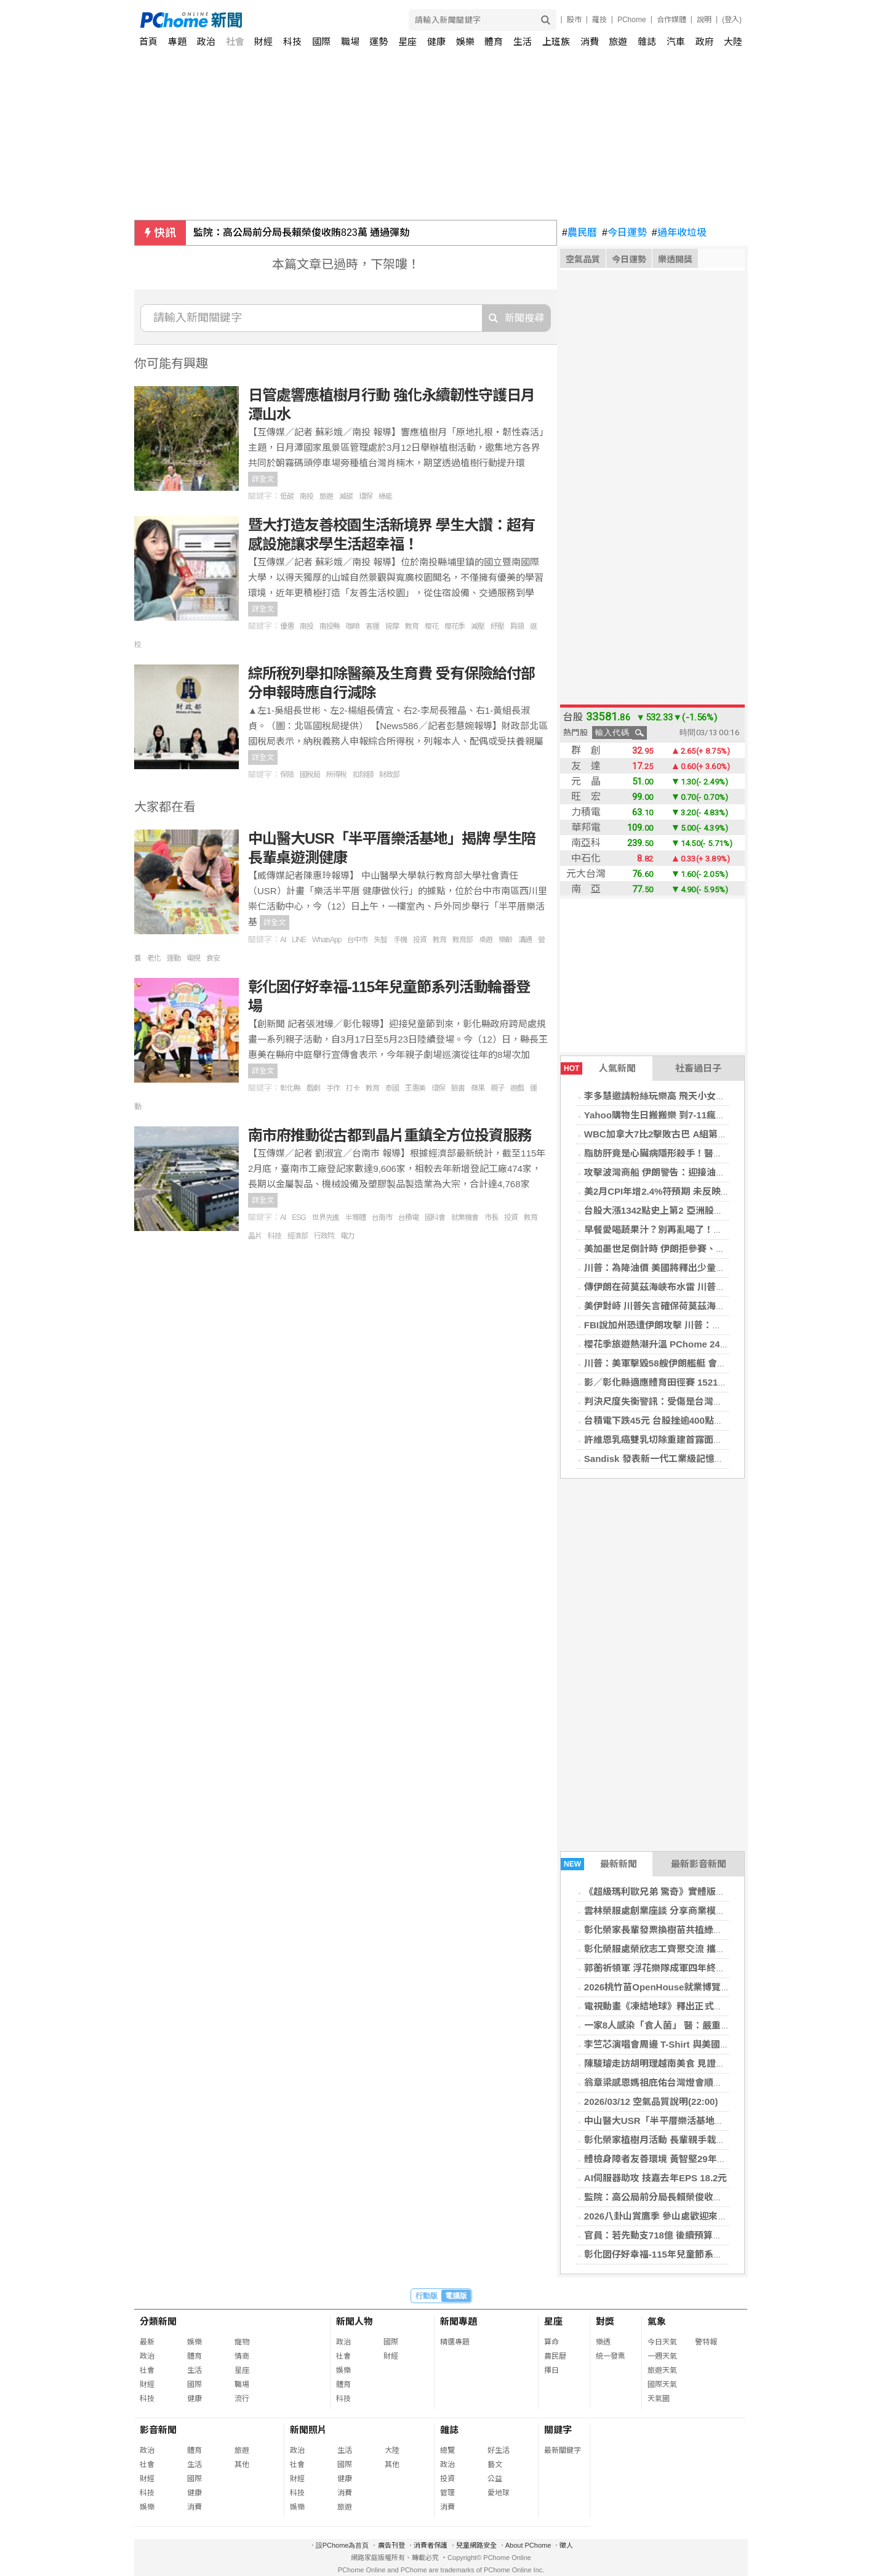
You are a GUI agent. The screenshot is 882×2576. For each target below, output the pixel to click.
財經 (263, 41)
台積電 (408, 1217)
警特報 (706, 2342)
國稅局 (310, 774)
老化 (154, 958)
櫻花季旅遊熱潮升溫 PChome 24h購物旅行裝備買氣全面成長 (710, 1344)
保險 (287, 774)
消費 (589, 41)
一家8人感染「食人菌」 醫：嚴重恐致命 (666, 2025)
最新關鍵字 (562, 2450)
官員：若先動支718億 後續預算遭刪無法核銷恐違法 (690, 2235)
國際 (321, 41)
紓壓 (497, 626)
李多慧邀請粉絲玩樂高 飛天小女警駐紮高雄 (673, 1096)
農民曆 (579, 233)
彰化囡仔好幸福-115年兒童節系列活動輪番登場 (681, 2254)
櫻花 (431, 626)
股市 (574, 19)
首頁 (148, 41)
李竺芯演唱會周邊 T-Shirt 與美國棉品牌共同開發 (684, 2044)
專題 (177, 41)
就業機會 (464, 1217)
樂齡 (505, 939)
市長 (491, 1217)
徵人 (566, 2545)
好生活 (498, 2450)
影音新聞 (158, 2430)
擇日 (551, 2370)
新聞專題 (458, 2321)
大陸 (733, 41)
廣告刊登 (391, 2545)
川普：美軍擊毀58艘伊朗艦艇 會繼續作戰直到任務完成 (696, 1363)
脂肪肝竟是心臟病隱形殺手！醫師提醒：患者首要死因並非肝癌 (713, 1153)
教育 (412, 626)
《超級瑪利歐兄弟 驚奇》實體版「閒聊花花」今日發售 (696, 1891)
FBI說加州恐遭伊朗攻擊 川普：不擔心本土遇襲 (680, 1325)
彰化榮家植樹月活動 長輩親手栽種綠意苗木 (673, 2139)
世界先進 (325, 1217)
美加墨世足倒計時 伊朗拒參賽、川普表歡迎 (673, 1248)
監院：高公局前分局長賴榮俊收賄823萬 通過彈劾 (301, 232)
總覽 (447, 2450)
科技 (292, 41)
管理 (447, 2493)
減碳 (346, 496)
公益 (494, 2478)
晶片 (255, 1236)
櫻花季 (454, 626)
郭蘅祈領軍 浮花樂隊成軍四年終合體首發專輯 (677, 1968)
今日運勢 (624, 233)
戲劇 (313, 1088)
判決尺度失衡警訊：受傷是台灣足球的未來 (672, 1401)
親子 (497, 1088)
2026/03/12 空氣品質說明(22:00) (651, 2101)
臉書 (458, 1088)
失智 (380, 939)
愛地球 (498, 2493)
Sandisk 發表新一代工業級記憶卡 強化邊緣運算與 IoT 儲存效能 (715, 1458)
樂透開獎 (675, 259)
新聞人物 (354, 2321)
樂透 (603, 2342)
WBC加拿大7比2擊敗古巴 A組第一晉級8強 (672, 1134)
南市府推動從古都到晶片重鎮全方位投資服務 (389, 1135)
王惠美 (415, 1088)
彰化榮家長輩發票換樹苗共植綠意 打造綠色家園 (682, 1929)
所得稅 (336, 774)
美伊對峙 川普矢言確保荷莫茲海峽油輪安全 (673, 1306)
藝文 (494, 2464)
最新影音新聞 (698, 1864)
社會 (235, 41)
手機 (400, 939)
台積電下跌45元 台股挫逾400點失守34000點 (676, 1420)
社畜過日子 (698, 1068)
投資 (420, 939)
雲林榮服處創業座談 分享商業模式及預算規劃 (677, 1910)
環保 (365, 496)
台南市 (382, 1217)
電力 (347, 1236)
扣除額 (363, 774)
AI (283, 939)
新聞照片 (308, 2430)
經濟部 (297, 1236)
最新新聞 (599, 1864)
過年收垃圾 (679, 233)
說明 (704, 19)
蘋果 (477, 1088)
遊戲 (517, 1088)
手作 (333, 1088)
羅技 (599, 19)
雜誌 (647, 41)
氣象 (656, 2321)
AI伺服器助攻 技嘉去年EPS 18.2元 (656, 2178)
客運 (372, 626)
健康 (436, 41)
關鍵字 (558, 2430)
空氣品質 (583, 259)
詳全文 (263, 479)
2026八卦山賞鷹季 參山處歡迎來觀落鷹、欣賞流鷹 (688, 2216)
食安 (213, 958)
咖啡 (352, 626)
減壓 (477, 626)
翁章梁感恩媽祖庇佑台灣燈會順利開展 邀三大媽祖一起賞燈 (705, 2082)
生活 (522, 41)
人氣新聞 (598, 1068)
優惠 (287, 626)
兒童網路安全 (476, 2545)
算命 (551, 2342)
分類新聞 (158, 2321)
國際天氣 (662, 2384)
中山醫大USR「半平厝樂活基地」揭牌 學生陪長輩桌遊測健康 (710, 2120)
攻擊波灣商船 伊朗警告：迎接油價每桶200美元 (680, 1172)
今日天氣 (662, 2342)
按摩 (392, 626)
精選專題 (455, 2342)
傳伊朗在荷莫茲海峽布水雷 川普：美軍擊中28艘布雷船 (696, 1287)
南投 (306, 496)
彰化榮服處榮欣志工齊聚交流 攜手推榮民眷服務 (682, 1949)
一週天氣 (662, 2356)
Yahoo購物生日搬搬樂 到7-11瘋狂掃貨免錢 (673, 1115)
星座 (407, 41)
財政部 (389, 774)
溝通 (525, 939)
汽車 (676, 41)
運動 (173, 958)
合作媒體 (671, 19)
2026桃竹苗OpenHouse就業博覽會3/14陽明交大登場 (694, 1987)
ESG (298, 1217)
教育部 (462, 939)
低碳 (287, 496)
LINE (299, 939)
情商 (242, 2356)
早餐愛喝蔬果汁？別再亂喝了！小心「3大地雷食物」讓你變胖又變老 (725, 1229)
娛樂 (465, 41)
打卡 (352, 1088)
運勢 (378, 41)
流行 (242, 2398)
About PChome (528, 2545)
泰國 (392, 1088)
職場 (350, 41)
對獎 (605, 2321)
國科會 (435, 1217)
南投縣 (329, 626)
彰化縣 (290, 1088)
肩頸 (517, 626)
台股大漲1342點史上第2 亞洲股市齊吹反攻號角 (681, 1210)
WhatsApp (326, 939)
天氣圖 (658, 2398)
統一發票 (610, 2356)
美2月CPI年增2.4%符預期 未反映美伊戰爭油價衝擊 (689, 1191)
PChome (631, 19)
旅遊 (618, 41)
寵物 (242, 2342)
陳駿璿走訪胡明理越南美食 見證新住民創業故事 (682, 2063)
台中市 (357, 939)
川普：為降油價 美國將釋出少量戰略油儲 (668, 1267)
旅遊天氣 (662, 2370)
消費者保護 (430, 2545)
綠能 (385, 496)
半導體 (355, 1217)
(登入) (732, 19)
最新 (147, 2342)
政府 (705, 41)
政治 (206, 41)
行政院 (324, 1236)
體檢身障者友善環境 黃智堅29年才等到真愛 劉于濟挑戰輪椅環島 (716, 2159)
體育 (493, 41)
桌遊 (485, 939)
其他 (242, 2464)
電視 (193, 958)
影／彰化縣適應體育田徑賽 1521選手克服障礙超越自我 (697, 1382)
